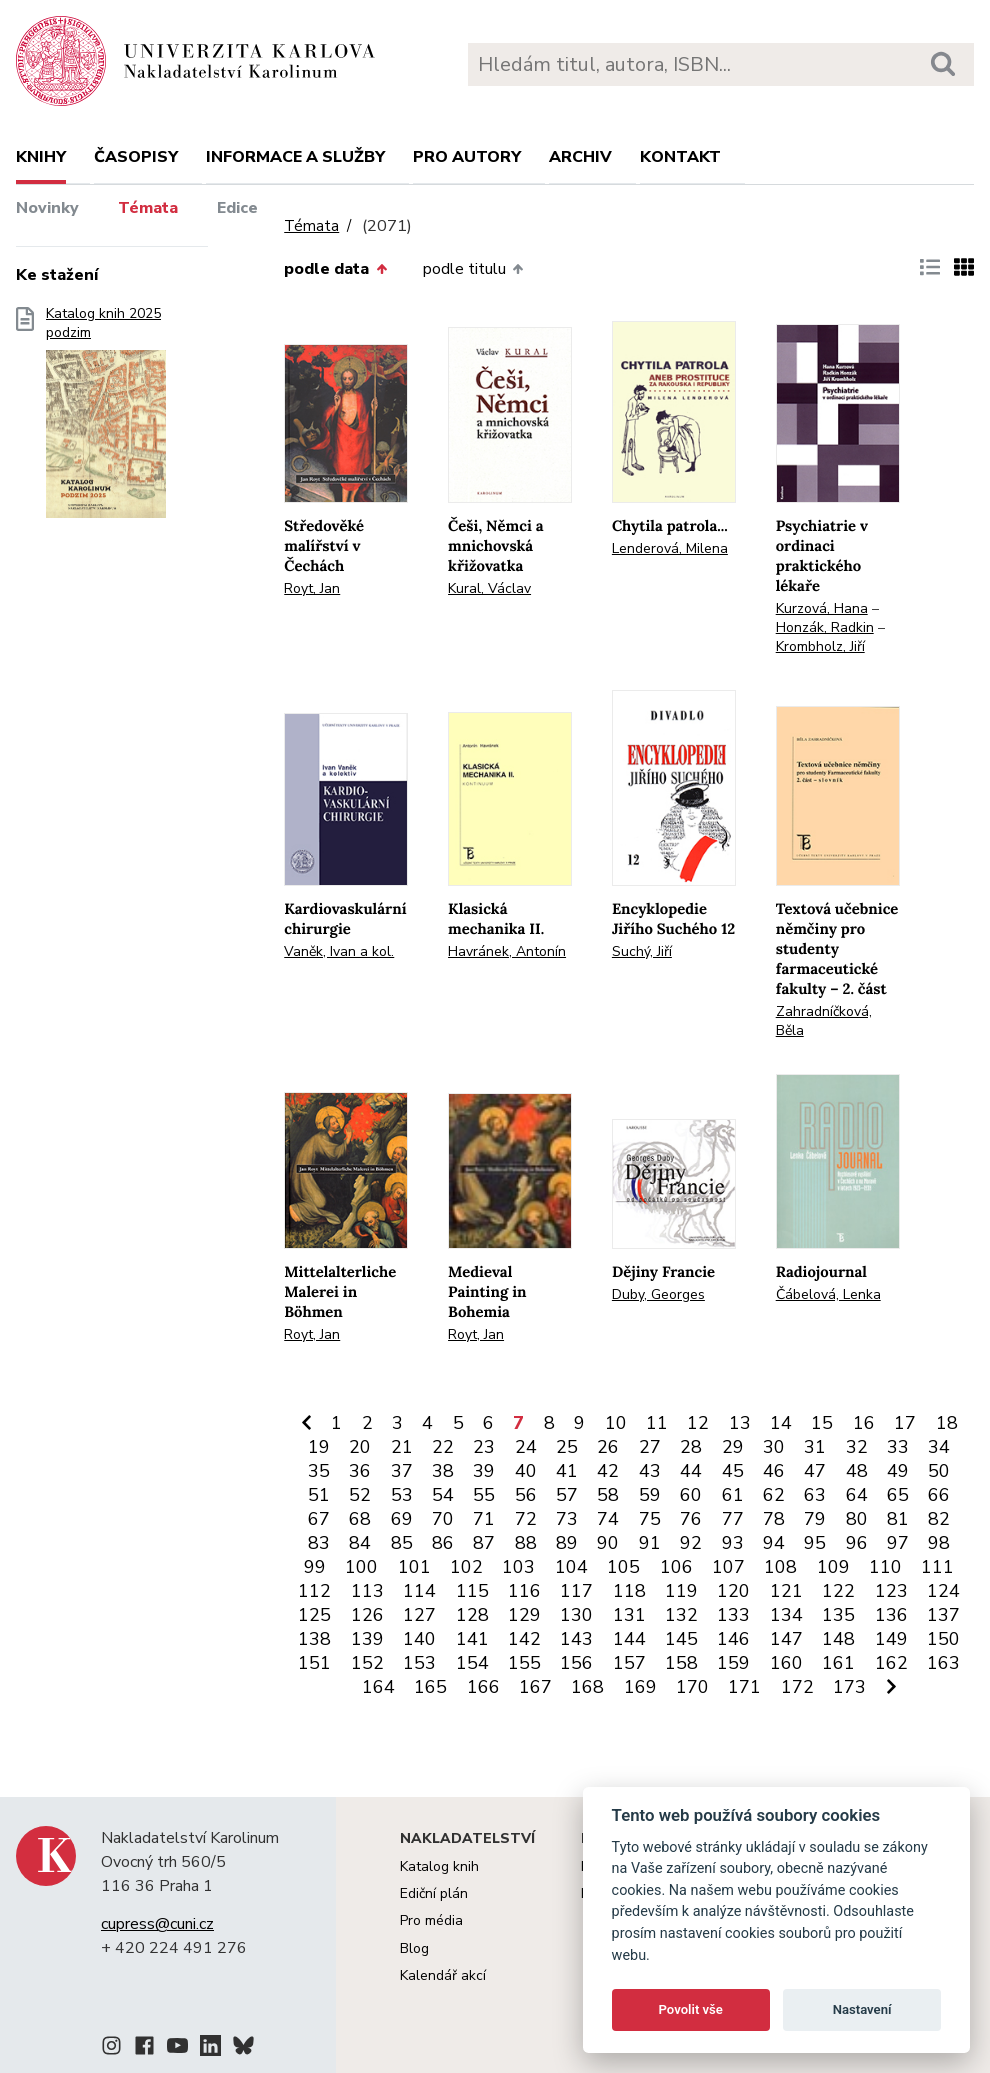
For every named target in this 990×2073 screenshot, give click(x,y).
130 (576, 1615)
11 (657, 1423)
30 (774, 1447)
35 (319, 1471)
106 (676, 1567)
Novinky (47, 208)
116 (524, 1591)
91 (650, 1543)
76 (691, 1519)
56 (526, 1495)
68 (360, 1519)
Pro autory (467, 157)
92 (691, 1543)
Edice (237, 208)
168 (587, 1687)
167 (535, 1687)
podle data (335, 269)
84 (360, 1543)
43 (650, 1471)
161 (838, 1663)
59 (650, 1495)
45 (733, 1471)
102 (466, 1567)
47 (815, 1471)
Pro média (431, 1920)
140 (419, 1639)
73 (567, 1519)
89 (567, 1543)
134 (786, 1615)
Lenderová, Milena (670, 548)
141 (472, 1639)
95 (815, 1543)
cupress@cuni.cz (157, 1924)
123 (891, 1591)
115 (472, 1591)
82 (939, 1519)
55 (484, 1495)
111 (937, 1567)
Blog (414, 1948)
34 (939, 1447)
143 (576, 1639)
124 (943, 1591)
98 (939, 1543)
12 (698, 1423)
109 (833, 1567)
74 (608, 1519)
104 (571, 1567)
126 (367, 1615)
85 (402, 1543)
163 (943, 1663)
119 (681, 1591)
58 (608, 1495)
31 (815, 1447)
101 (414, 1567)
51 (319, 1495)
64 (857, 1495)
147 (786, 1639)
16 (864, 1423)
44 (691, 1471)
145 (681, 1639)
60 (691, 1495)
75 (650, 1519)
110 (885, 1567)
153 (419, 1663)
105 (623, 1567)
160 (786, 1663)
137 (943, 1615)
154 (472, 1663)
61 (733, 1495)
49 (898, 1471)
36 (360, 1471)
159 (733, 1663)
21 (402, 1447)
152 (367, 1663)
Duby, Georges (658, 1294)
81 (898, 1519)
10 (616, 1423)
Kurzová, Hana (822, 608)
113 (367, 1591)
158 (681, 1663)
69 (402, 1519)
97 (898, 1543)
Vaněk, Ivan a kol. (339, 951)
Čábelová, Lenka (828, 1294)
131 (629, 1615)
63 (815, 1495)
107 (728, 1567)
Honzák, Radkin (825, 627)
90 (608, 1543)
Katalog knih (439, 1866)
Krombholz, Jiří (820, 646)
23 (484, 1447)
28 (691, 1447)
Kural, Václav (489, 588)
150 (943, 1639)
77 (733, 1519)
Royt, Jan (312, 588)
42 (608, 1471)
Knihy (41, 157)
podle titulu (473, 269)
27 (650, 1447)
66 (939, 1495)
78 (774, 1519)
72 (526, 1519)
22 (443, 1447)
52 (360, 1495)
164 (378, 1687)
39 (484, 1471)
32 (857, 1447)
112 (314, 1591)
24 (526, 1447)
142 (524, 1639)
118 (629, 1591)
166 (483, 1687)
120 (733, 1591)
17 (905, 1423)
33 (898, 1447)
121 (786, 1591)
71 (484, 1519)
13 (740, 1423)
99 (315, 1567)
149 (891, 1639)
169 (640, 1687)
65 (898, 1495)
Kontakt (680, 157)
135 (838, 1615)
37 (402, 1471)
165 (430, 1687)
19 (319, 1447)
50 (939, 1471)
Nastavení (862, 2009)
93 (733, 1543)
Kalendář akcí (443, 1975)
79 (815, 1519)
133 (733, 1615)
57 (567, 1495)
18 (947, 1423)
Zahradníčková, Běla (824, 1021)
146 (733, 1639)
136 (891, 1615)
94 (774, 1543)
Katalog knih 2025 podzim (106, 419)
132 (681, 1615)
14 (781, 1423)
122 (838, 1591)
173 (849, 1687)
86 (443, 1543)
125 (314, 1615)
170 (692, 1687)
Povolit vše (691, 2009)
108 (780, 1567)
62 (774, 1495)
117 (576, 1591)
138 (314, 1639)
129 (524, 1615)
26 (608, 1447)
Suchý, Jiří (642, 951)
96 (857, 1543)
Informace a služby (295, 157)
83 (319, 1543)
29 (733, 1447)
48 (857, 1471)
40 (526, 1471)
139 (367, 1639)
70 (443, 1519)
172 (797, 1687)
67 (319, 1519)
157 (629, 1663)
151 (314, 1663)
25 (567, 1447)
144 (629, 1639)
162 (891, 1663)
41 (567, 1471)
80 (857, 1519)
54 (443, 1495)
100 (361, 1567)
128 (472, 1615)
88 (526, 1543)
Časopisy (136, 157)
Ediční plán (434, 1893)
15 (822, 1423)
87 (484, 1543)
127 (419, 1615)
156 (576, 1663)
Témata (148, 208)
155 (524, 1663)
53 (402, 1495)
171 (744, 1687)
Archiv (580, 157)
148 (838, 1639)
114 (419, 1591)
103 (518, 1567)
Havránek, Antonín (507, 951)
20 (360, 1447)
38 (443, 1471)
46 (774, 1471)
